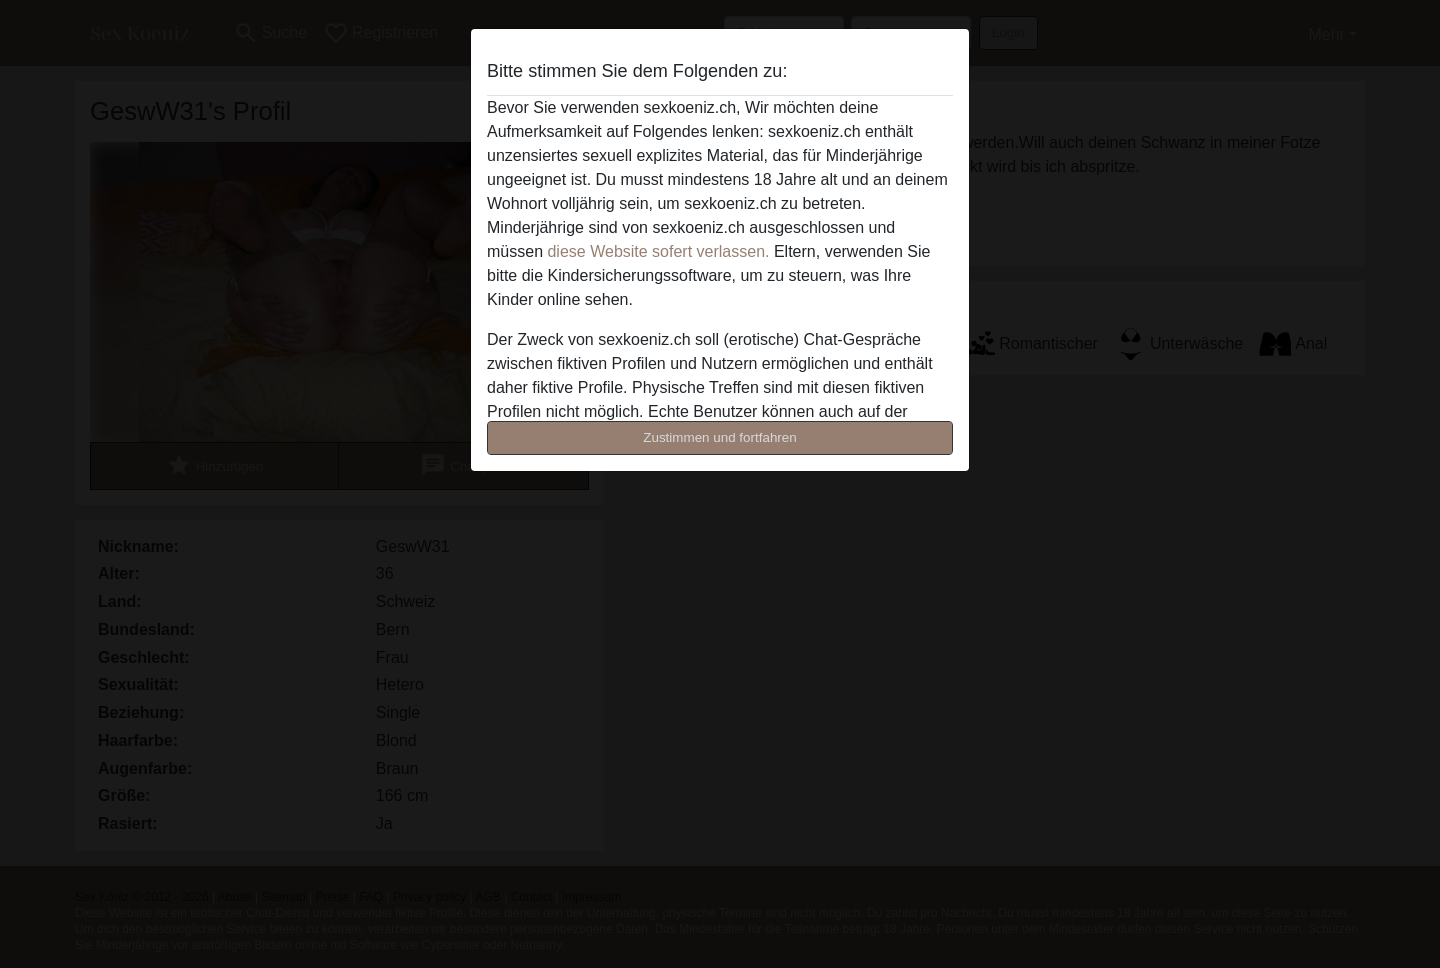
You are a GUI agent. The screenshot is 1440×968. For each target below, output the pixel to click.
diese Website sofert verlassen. (658, 251)
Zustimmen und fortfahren (720, 437)
